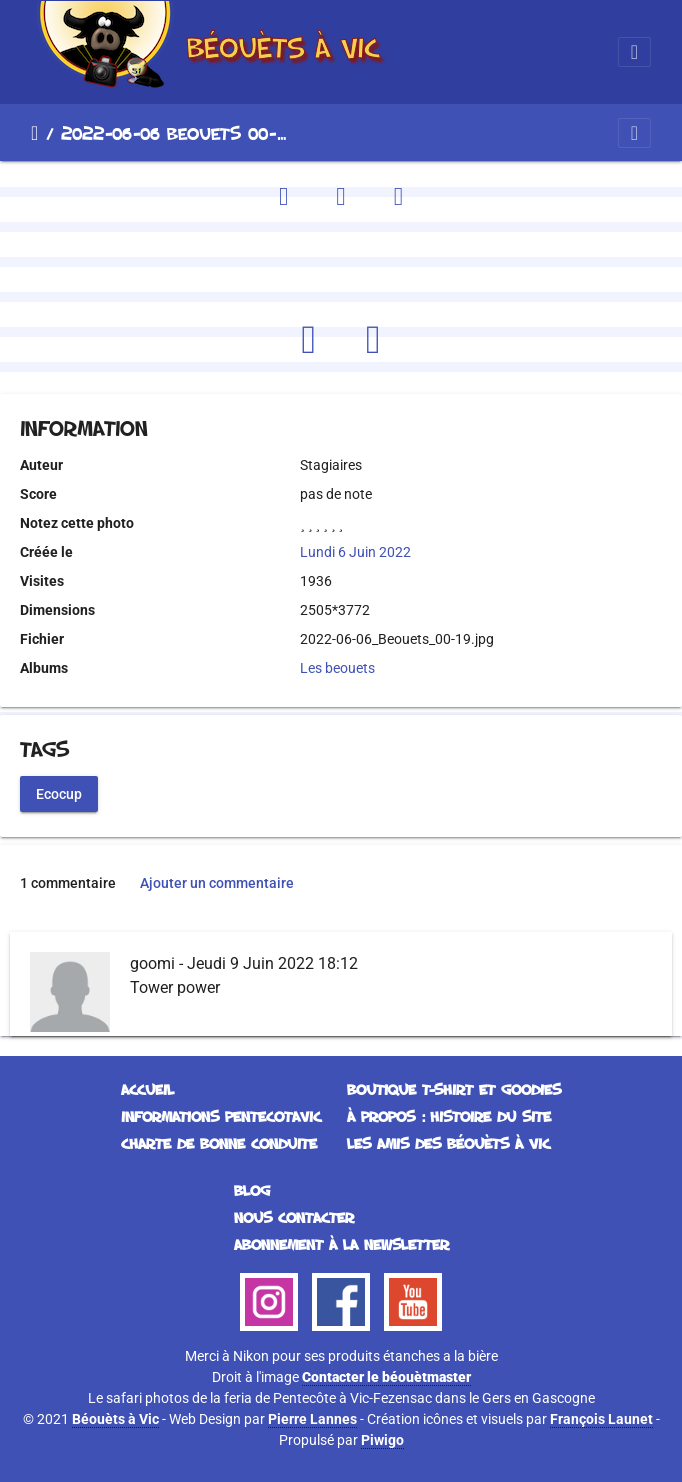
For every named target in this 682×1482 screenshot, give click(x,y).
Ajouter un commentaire (217, 883)
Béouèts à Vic (115, 1419)
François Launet (601, 1419)
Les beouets (337, 668)
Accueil (34, 133)
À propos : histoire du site (449, 1116)
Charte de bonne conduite (219, 1143)
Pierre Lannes (312, 1419)
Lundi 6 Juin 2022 (355, 552)
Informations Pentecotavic (221, 1116)
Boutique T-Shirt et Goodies (454, 1089)
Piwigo (382, 1440)
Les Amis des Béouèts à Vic (448, 1143)
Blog (252, 1190)
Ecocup (59, 793)
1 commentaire (68, 883)
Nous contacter (294, 1217)
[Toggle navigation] (634, 52)
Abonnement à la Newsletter (341, 1244)
